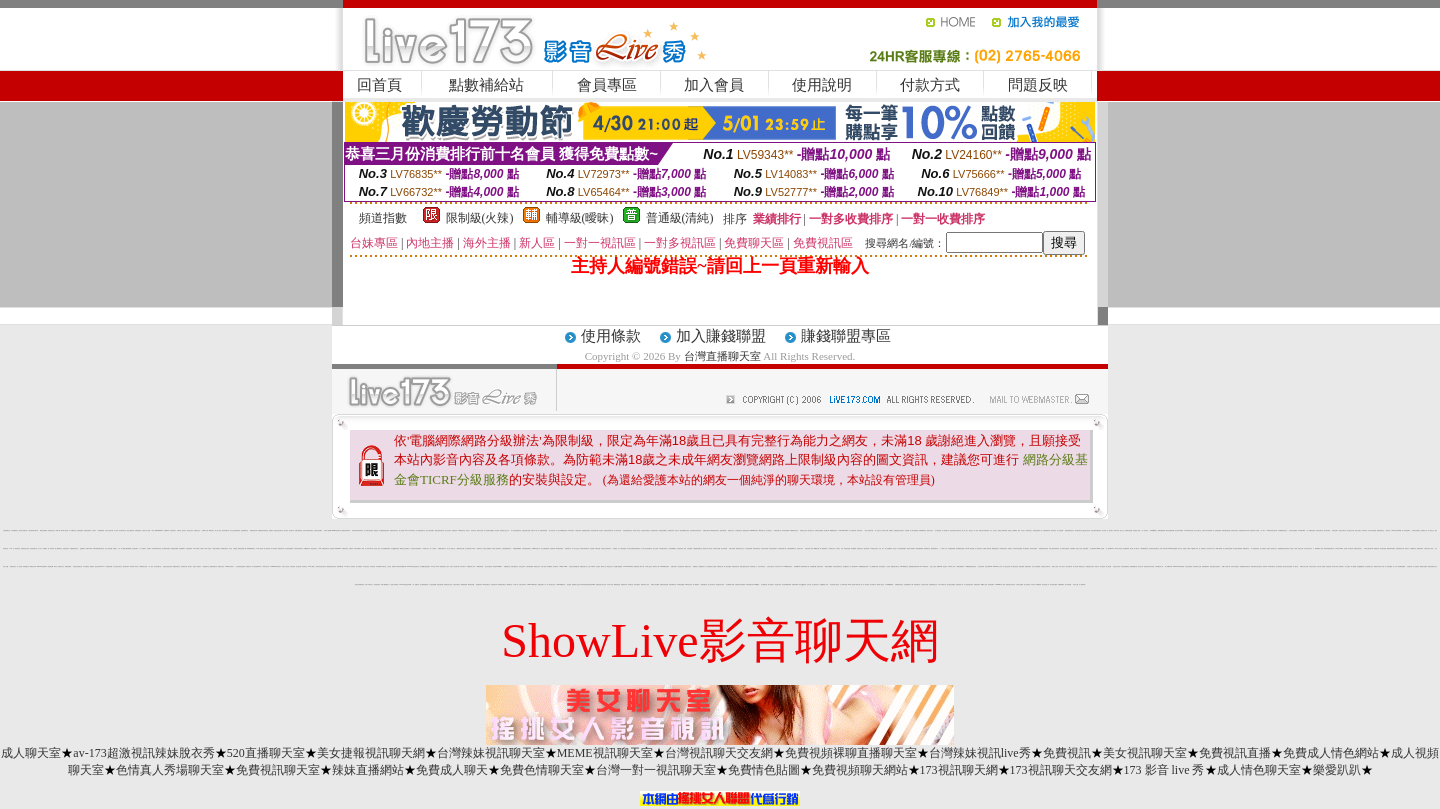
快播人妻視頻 (732, 548)
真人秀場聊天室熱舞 (1227, 548)
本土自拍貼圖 (1060, 530)
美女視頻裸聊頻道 (1125, 566)
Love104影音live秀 (843, 530)
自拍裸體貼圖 (813, 566)
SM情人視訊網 (851, 584)
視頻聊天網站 (126, 566)
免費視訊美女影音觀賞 (740, 584)
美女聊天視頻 (1327, 530)
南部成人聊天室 (880, 584)
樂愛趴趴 (1337, 770)
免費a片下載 (656, 566)
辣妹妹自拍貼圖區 (1293, 530)
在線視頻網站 (80, 530)
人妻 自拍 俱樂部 (391, 566)
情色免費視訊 (637, 584)
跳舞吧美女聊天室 (895, 566)
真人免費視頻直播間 (542, 530)
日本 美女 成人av (779, 566)
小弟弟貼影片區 (265, 566)
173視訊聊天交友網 (1061, 770)
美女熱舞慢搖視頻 (424, 584)
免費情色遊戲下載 (242, 548)
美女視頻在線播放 (951, 584)
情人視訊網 (1108, 566)
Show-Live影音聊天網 (1178, 566)
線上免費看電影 (888, 548)
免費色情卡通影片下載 (1379, 566)
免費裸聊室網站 (1205, 566)
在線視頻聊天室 (33, 548)
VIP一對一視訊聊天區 (15, 548)
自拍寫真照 (1409, 566)
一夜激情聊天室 (205, 566)
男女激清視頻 (882, 566)
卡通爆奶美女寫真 (143, 566)
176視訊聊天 (571, 530)
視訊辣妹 (353, 566)
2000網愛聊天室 (904, 566)
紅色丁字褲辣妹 (591, 566)
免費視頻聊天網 (1046, 530)
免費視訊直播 (1235, 753)
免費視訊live (795, 584)
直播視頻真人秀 (959, 584)
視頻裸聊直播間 (1401, 566)
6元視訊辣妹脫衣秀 (346, 530)
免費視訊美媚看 (174, 548)
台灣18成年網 (1163, 548)
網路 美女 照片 (1021, 530)
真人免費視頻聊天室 (420, 530)
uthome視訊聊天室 (336, 530)
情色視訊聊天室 (1319, 530)
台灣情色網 (292, 566)
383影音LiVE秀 (563, 566)
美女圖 (1131, 548)
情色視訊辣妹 (981, 566)
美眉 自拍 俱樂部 (688, 548)
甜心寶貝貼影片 (815, 584)
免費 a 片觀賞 (480, 530)
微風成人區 (603, 566)
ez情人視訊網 (259, 548)
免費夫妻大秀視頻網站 (984, 530)
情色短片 (895, 548)
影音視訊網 (1350, 548)
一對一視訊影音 (1144, 530)
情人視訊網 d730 (1110, 548)
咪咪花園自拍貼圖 (1226, 530)
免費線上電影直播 (987, 548)
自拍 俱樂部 (1072, 548)
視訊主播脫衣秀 (130, 530)
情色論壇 (569, 584)
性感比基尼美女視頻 (167, 566)
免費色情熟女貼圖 (526, 530)
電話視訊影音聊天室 (278, 530)
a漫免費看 (378, 566)
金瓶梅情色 (82, 548)
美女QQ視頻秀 (802, 584)
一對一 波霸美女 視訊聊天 (145, 548)
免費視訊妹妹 (624, 584)
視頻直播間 (1021, 566)
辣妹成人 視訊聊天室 (470, 530)
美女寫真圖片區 (157, 566)
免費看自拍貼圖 (1128, 530)
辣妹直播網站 (368, 770)
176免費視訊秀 (749, 584)
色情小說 (1180, 548)
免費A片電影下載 (1226, 566)
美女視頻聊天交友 (1369, 566)
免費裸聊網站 (1061, 584)
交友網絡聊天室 (738, 530)
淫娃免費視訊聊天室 (627, 530)
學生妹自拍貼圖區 (1372, 530)
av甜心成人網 (859, 584)
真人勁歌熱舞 (1082, 584)
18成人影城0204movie (156, 530)
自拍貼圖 (907, 530)
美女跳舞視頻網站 (902, 548)
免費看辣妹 (166, 530)
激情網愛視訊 (101, 530)
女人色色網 (19, 566)
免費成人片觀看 (1186, 548)
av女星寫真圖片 (559, 548)
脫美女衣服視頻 (394, 584)
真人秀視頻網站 (823, 548)
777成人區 (515, 584)
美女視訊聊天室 (1145, 753)
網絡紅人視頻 (1055, 566)
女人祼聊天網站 (843, 584)
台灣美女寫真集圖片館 (574, 566)
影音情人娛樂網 (327, 530)
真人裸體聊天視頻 (874, 566)
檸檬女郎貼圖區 (828, 566)
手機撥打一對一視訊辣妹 (48, 548)
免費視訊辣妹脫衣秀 (608, 530)
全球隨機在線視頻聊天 (425, 566)
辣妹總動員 (549, 566)
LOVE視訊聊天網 (1188, 530)
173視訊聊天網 (959, 770)
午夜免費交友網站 (663, 548)
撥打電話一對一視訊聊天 (1107, 530)
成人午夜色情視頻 (622, 548)
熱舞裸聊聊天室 (922, 530)
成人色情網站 (1416, 566)
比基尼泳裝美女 (456, 584)
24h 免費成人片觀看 (197, 548)
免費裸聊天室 (507, 566)
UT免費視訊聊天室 (794, 530)
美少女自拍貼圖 (108, 548)
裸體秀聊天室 (1246, 548)
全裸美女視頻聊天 (1416, 530)
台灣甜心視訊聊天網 (1368, 548)
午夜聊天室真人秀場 (1428, 548)
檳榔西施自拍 (617, 584)
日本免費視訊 (86, 566)
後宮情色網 (866, 548)
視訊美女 (184, 530)
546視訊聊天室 (486, 584)
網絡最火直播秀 (1423, 566)
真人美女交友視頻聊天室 (646, 548)
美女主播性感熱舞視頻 (235, 530)
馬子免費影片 (771, 584)
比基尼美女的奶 (924, 584)
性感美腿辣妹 (189, 548)
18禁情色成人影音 (471, 566)
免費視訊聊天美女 (394, 530)
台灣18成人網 (205, 530)
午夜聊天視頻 (578, 530)
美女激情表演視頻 (166, 548)
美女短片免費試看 (109, 530)
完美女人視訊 (933, 566)
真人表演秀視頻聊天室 (516, 530)
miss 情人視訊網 (1101, 548)
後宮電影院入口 (753, 566)
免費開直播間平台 (442, 548)
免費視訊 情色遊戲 (664, 584)
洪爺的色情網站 (87, 530)
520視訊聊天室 (461, 530)
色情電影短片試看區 (1254, 530)
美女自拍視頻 (1027, 584)
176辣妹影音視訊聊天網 (1271, 530)
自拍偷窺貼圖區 (951, 548)
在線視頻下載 (184, 566)
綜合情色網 (298, 566)
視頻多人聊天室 (636, 530)
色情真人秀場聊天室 (496, 548)
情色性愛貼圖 (440, 584)
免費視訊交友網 (803, 530)
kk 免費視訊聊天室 (715, 530)
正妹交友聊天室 (770, 566)
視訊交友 (677, 530)
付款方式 (930, 85)
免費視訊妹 (454, 530)
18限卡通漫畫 (1219, 548)
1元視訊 (888, 566)
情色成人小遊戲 (1293, 548)
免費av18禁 (940, 566)
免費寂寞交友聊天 (1090, 566)
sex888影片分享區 (997, 566)
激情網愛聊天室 (1133, 566)
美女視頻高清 (1069, 566)
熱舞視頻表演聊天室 (1043, 548)
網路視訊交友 (1082, 566)
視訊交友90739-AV (100, 566)
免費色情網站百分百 (1432, 566)
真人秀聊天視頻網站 (368, 530)
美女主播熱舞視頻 (545, 548)
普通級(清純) (680, 218)
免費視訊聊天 (671, 530)
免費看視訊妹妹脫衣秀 (263, 530)
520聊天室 (347, 566)
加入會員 (714, 85)
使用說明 (822, 85)
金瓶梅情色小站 (702, 566)
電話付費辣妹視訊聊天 (1096, 530)
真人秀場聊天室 (945, 530)
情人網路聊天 (696, 584)
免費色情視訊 (66, 548)
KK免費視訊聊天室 (1283, 530)
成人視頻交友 (1431, 530)
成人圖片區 (1136, 548)
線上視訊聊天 (552, 530)
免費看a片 (1341, 566)
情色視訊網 (1328, 566)
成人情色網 (1075, 566)
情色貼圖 (497, 530)
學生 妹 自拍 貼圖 (233, 548)
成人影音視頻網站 (1406, 530)
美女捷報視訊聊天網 (371, 753)
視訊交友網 (1300, 548)
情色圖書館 (853, 548)
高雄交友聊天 (522, 566)
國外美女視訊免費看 (1287, 566)
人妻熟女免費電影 (216, 548)
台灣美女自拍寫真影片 (606, 548)
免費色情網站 (138, 530)
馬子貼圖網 (1353, 566)
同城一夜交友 (1062, 566)
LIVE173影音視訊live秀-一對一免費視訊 (408, 584)
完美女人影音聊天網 (454, 566)
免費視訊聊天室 (706, 530)
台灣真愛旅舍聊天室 (526, 548)
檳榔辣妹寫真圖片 (1391, 548)
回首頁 (379, 85)
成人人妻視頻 (433, 548)
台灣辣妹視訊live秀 (980, 753)
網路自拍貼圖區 (43, 530)
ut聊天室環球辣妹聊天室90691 (588, 584)
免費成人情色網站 (1331, 753)
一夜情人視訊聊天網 (868, 530)
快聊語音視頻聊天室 (77, 566)
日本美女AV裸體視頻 (1036, 584)
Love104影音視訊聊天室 (413, 566)
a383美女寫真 (688, 584)
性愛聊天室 (1203, 548)
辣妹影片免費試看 (23, 530)
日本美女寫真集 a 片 (1308, 548)
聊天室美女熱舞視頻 (1237, 548)
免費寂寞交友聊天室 (1010, 584)
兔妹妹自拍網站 (1033, 548)
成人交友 (40, 548)
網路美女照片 (537, 566)
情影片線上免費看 (1321, 566)
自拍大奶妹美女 (522, 584)
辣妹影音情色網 (764, 548)
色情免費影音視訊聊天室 (695, 530)
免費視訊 (271, 530)
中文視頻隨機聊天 (672, 548)
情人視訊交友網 (1006, 566)
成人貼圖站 (1347, 566)
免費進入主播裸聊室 (1012, 530)
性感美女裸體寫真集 (359, 584)
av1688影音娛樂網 (1172, 548)
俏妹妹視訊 (1364, 530)
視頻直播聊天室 (514, 566)
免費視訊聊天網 (253, 530)
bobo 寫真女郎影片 (229, 566)
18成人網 (58, 530)
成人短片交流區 (575, 548)
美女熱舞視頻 (938, 530)
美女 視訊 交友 (993, 530)
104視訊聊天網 (479, 566)
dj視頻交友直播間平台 (405, 548)
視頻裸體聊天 (182, 548)
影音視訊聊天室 (122, 530)
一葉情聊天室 (479, 548)
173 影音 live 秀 (435, 566)
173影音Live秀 (1301, 530)
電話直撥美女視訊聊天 (1215, 566)
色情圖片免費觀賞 (819, 530)
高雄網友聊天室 (1003, 548)
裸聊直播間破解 (1161, 530)
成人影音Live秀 (1168, 566)
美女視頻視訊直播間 (240, 566)
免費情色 (1010, 548)
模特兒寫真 (1116, 530)
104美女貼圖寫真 (960, 566)
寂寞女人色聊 (1079, 548)
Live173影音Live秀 (1396, 530)
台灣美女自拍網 (716, 548)
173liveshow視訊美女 (275, 566)
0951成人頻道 (952, 566)
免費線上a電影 (68, 566)
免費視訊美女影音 (25, 548)
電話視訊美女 (314, 548)
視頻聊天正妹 (1424, 530)
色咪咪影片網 (720, 566)
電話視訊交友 (811, 530)
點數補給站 (486, 85)
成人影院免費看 (727, 566)
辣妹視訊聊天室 (1078, 530)
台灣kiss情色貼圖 (969, 548)
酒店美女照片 (930, 530)
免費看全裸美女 (224, 548)
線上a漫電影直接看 (960, 548)
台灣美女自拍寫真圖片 (416, 548)
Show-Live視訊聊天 (532, 584)
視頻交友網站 (1358, 530)
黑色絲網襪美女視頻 (684, 530)
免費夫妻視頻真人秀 (1037, 530)
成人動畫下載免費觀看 (126, 548)
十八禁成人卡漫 (943, 548)
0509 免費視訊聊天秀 (324, 548)
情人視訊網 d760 (403, 530)
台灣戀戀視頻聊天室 (697, 548)
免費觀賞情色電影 (586, 530)
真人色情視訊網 (852, 530)
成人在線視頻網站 (1217, 530)
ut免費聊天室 (307, 548)
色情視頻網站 (991, 584)
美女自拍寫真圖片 (430, 530)
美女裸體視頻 (764, 584)
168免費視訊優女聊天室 (98, 548)
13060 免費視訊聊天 (665, 566)
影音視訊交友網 (1350, 530)
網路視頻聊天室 (1380, 530)
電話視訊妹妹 (681, 566)
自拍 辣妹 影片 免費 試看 (175, 530)
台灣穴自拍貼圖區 (1036, 566)
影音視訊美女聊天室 (834, 584)
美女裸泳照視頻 (1014, 566)
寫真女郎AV (463, 566)
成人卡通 (1395, 566)
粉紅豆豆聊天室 (761, 566)
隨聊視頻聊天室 (213, 566)
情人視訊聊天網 (617, 530)
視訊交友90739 (988, 566)
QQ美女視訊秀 (1086, 530)
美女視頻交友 (769, 530)
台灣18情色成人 (368, 584)
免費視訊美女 (13, 566)
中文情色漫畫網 (432, 584)
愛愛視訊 (376, 530)
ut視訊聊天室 (412, 530)
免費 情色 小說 (116, 548)
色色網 (1345, 548)
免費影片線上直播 (1304, 566)
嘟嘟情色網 (816, 548)
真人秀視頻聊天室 (1255, 548)
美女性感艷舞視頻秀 (385, 548)
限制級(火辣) (480, 218)
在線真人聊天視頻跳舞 (1207, 530)
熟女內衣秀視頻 (488, 566)
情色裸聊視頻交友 (933, 584)
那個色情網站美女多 (1069, 530)
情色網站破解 (109, 566)
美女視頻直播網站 (289, 548)
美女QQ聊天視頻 (395, 548)
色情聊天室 (555, 566)
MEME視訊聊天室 (605, 753)
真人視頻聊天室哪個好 (489, 530)
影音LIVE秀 (89, 548)
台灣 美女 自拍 (839, 548)
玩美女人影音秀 (285, 566)
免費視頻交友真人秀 (504, 530)
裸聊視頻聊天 (1420, 548)
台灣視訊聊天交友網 (719, 753)
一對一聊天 (1262, 530)
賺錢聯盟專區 (846, 336)
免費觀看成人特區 (824, 584)
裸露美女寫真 (33, 566)
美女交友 (1122, 530)
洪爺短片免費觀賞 (487, 548)
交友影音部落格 (1188, 566)
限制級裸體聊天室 (251, 548)
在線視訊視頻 (680, 548)
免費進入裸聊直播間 (1002, 530)
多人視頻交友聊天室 (117, 566)
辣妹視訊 (601, 530)
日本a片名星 (610, 584)
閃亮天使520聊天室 (156, 548)
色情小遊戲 (543, 566)
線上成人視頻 (218, 530)
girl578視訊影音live (42, 566)
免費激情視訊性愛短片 (899, 530)
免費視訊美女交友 (740, 548)
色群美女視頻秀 (1234, 530)
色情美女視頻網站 (318, 530)
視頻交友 (1097, 566)
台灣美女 (94, 530)
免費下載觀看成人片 (385, 584)
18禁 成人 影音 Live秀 (367, 548)
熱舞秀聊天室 (927, 548)
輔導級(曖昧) (580, 218)
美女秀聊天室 (873, 584)
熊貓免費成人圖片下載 (639, 566)
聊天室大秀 (1140, 566)
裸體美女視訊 (221, 566)
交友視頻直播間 (748, 548)
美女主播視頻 (1263, 548)
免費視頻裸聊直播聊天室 (851, 753)
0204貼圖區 (757, 584)
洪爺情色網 (597, 548)
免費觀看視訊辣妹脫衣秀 (1283, 548)
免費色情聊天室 (542, 770)
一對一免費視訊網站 (1310, 530)
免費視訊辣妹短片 (1358, 548)
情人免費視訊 (359, 566)
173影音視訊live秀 (256, 566)
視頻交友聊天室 (1342, 530)
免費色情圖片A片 (542, 584)
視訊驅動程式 (846, 566)
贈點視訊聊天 (746, 530)
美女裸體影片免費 (730, 584)
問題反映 (1038, 85)
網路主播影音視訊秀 (439, 530)
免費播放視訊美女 (899, 584)
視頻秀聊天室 (917, 584)
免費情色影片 (568, 548)
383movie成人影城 (999, 584)
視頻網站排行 (479, 584)
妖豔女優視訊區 (298, 530)
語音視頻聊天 (135, 548)
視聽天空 (1407, 548)
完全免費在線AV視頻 (470, 548)
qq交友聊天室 (762, 530)
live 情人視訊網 (1118, 548)
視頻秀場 (1265, 566)
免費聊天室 (248, 566)
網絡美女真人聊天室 (707, 548)
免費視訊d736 (797, 566)
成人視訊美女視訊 (551, 584)
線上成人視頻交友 (451, 548)
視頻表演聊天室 (756, 548)
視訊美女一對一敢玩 (973, 530)
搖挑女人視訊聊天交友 (1272, 548)
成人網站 (116, 530)
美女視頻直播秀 (1053, 584)
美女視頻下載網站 (1179, 530)
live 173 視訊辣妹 (924, 566)
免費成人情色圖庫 (655, 584)
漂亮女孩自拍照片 (1235, 566)
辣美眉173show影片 (498, 566)
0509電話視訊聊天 (788, 566)
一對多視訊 (1387, 530)
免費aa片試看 (340, 566)
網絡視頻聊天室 (934, 548)
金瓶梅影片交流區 (576, 584)
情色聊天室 (304, 566)
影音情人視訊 (377, 548)
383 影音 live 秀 (134, 566)
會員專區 (607, 85)
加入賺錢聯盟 (721, 336)
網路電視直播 (464, 584)
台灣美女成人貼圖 (146, 530)
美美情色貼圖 (847, 548)
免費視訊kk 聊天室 (52, 566)
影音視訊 (598, 566)
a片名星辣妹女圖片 (968, 584)
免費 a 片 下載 (534, 530)
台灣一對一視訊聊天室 (656, 770)
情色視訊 (286, 530)
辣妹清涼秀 (1053, 530)
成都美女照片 (1029, 530)
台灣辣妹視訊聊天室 (491, 753)
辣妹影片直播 (885, 530)
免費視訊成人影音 (645, 584)
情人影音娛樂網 (1388, 566)
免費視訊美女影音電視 (1149, 566)
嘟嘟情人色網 (984, 584)
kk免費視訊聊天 (833, 530)
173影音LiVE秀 (1339, 548)
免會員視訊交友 (51, 530)
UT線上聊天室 (648, 566)
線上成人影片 (965, 530)
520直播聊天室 (266, 753)
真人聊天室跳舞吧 (914, 530)
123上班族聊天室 (942, 584)
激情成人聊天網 (64, 530)
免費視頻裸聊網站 (517, 548)
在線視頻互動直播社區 (1154, 548)
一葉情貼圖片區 (703, 584)
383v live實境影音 (560, 584)
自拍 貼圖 (592, 548)
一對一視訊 (150, 566)
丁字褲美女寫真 (831, 548)
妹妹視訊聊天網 (594, 530)
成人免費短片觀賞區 (1064, 548)
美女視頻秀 (1102, 566)
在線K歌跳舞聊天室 (791, 548)
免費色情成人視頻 (809, 548)
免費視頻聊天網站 (860, 770)
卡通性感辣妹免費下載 (33, 530)
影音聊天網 (826, 530)
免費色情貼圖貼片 (663, 530)
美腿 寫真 (92, 566)
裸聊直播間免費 (919, 548)
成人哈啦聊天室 (978, 548)
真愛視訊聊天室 (777, 530)
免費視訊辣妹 (281, 548)
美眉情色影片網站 (720, 584)
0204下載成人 (311, 566)
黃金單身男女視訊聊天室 (1256, 566)
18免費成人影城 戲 (1195, 548)
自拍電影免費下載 (782, 548)
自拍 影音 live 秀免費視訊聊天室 (498, 584)
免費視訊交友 (197, 530)
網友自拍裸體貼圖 (1170, 530)
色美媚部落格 (1126, 548)
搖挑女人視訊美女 (197, 566)
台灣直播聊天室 (722, 356)
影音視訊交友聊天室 (1045, 566)
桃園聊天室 (695, 566)
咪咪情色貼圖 (471, 584)
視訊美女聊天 (820, 566)
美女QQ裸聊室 (1360, 566)
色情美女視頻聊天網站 (308, 530)
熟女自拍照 (655, 548)
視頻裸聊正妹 (26, 566)
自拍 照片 (881, 548)
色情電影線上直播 (1197, 566)
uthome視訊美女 (754, 530)
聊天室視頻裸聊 (785, 530)
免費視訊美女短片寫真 (601, 584)
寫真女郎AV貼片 (1211, 548)
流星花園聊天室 (244, 530)
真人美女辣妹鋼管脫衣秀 (561, 530)
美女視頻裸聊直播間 (786, 584)
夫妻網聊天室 (1413, 548)
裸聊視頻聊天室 (995, 548)
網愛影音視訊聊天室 (331, 566)
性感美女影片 (800, 548)
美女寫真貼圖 (1068, 584)
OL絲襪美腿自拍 (1144, 548)
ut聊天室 (384, 566)
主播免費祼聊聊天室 (506, 548)
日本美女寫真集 (1312, 566)
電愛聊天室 (1376, 548)
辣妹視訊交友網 (1136, 530)
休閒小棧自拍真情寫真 (1054, 548)
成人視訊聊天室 (711, 584)
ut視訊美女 (211, 530)
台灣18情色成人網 (1159, 566)
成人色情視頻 (866, 584)
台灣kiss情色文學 (536, 548)
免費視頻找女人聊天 (444, 566)
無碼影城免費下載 (805, 566)
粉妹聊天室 (630, 584)
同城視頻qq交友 (1153, 530)
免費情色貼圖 (764, 770)
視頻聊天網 (552, 548)
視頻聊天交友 (61, 566)
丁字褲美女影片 (425, 548)
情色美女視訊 (190, 530)
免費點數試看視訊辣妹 (914, 566)
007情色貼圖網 (680, 584)
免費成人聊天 (452, 770)
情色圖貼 (615, 548)
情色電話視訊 (377, 584)
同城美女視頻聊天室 (584, 548)
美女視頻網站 (1026, 548)
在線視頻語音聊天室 (645, 530)
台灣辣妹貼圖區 (529, 566)
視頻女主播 (1075, 584)
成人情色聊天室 (1259, 770)
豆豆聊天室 (372, 566)
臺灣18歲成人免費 (1319, 548)
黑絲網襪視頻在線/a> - (864, 566)
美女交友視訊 (448, 530)
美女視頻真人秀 (1045, 584)
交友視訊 (809, 584)
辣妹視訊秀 (859, 530)
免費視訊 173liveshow (335, 548)
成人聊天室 (1295, 566)
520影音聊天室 (1271, 566)
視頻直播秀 (1085, 548)
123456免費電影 (889, 584)
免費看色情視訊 (654, 530)
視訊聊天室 (291, 530)
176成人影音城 (207, 548)
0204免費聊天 (357, 548)
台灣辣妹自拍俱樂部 (1017, 548)
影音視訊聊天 (1335, 530)
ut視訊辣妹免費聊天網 (401, 566)
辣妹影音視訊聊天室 (298, 548)
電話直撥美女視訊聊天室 (955, 530)
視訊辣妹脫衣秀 (225, 530)
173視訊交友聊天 (874, 548)
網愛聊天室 (509, 584)
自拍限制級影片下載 (908, 584)
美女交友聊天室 (1197, 530)
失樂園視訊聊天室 (74, 548)
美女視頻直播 (267, 548)
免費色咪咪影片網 (1400, 548)
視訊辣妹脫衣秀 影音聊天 (357, 530)
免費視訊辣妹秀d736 (1244, 530)
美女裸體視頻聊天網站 (384, 530)
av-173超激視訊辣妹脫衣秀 (143, 753)
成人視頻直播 (274, 548)
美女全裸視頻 (724, 548)
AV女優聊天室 (72, 530)
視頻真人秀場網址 (911, 548)
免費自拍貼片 (674, 566)
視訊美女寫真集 (1116, 566)
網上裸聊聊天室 (58, 548)
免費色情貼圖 (723, 530)
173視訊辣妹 (366, 566)
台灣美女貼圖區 (1019, 584)
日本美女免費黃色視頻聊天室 (633, 548)
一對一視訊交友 (877, 530)
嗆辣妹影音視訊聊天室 (321, 566)
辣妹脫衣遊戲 (1383, 548)
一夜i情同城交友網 (460, 548)
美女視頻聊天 (1093, 548)
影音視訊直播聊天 (773, 548)
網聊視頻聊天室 (176, 566)
